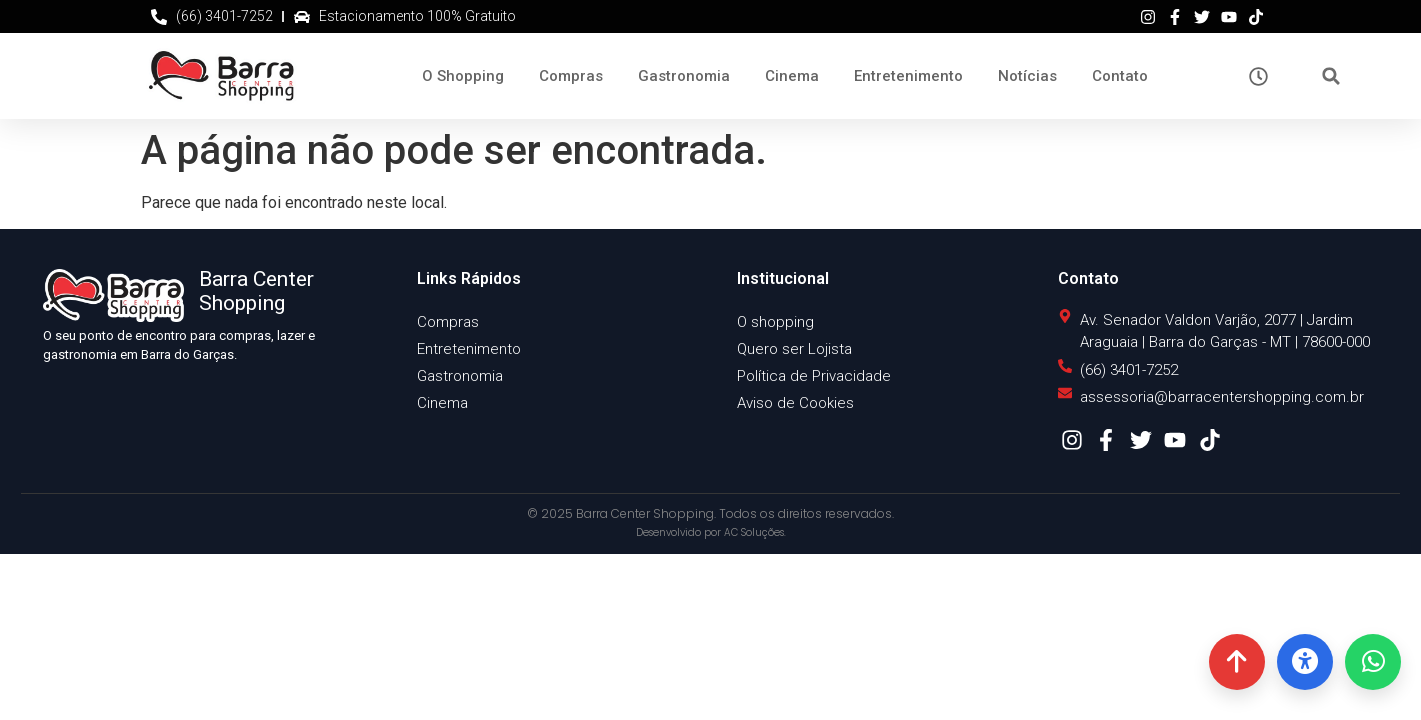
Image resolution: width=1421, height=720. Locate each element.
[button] (1331, 76)
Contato (1120, 76)
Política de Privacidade (814, 376)
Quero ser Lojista (794, 349)
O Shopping (463, 76)
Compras (571, 76)
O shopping (775, 322)
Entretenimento (908, 76)
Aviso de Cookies (795, 403)
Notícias (1027, 76)
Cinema (792, 76)
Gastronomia (684, 76)
